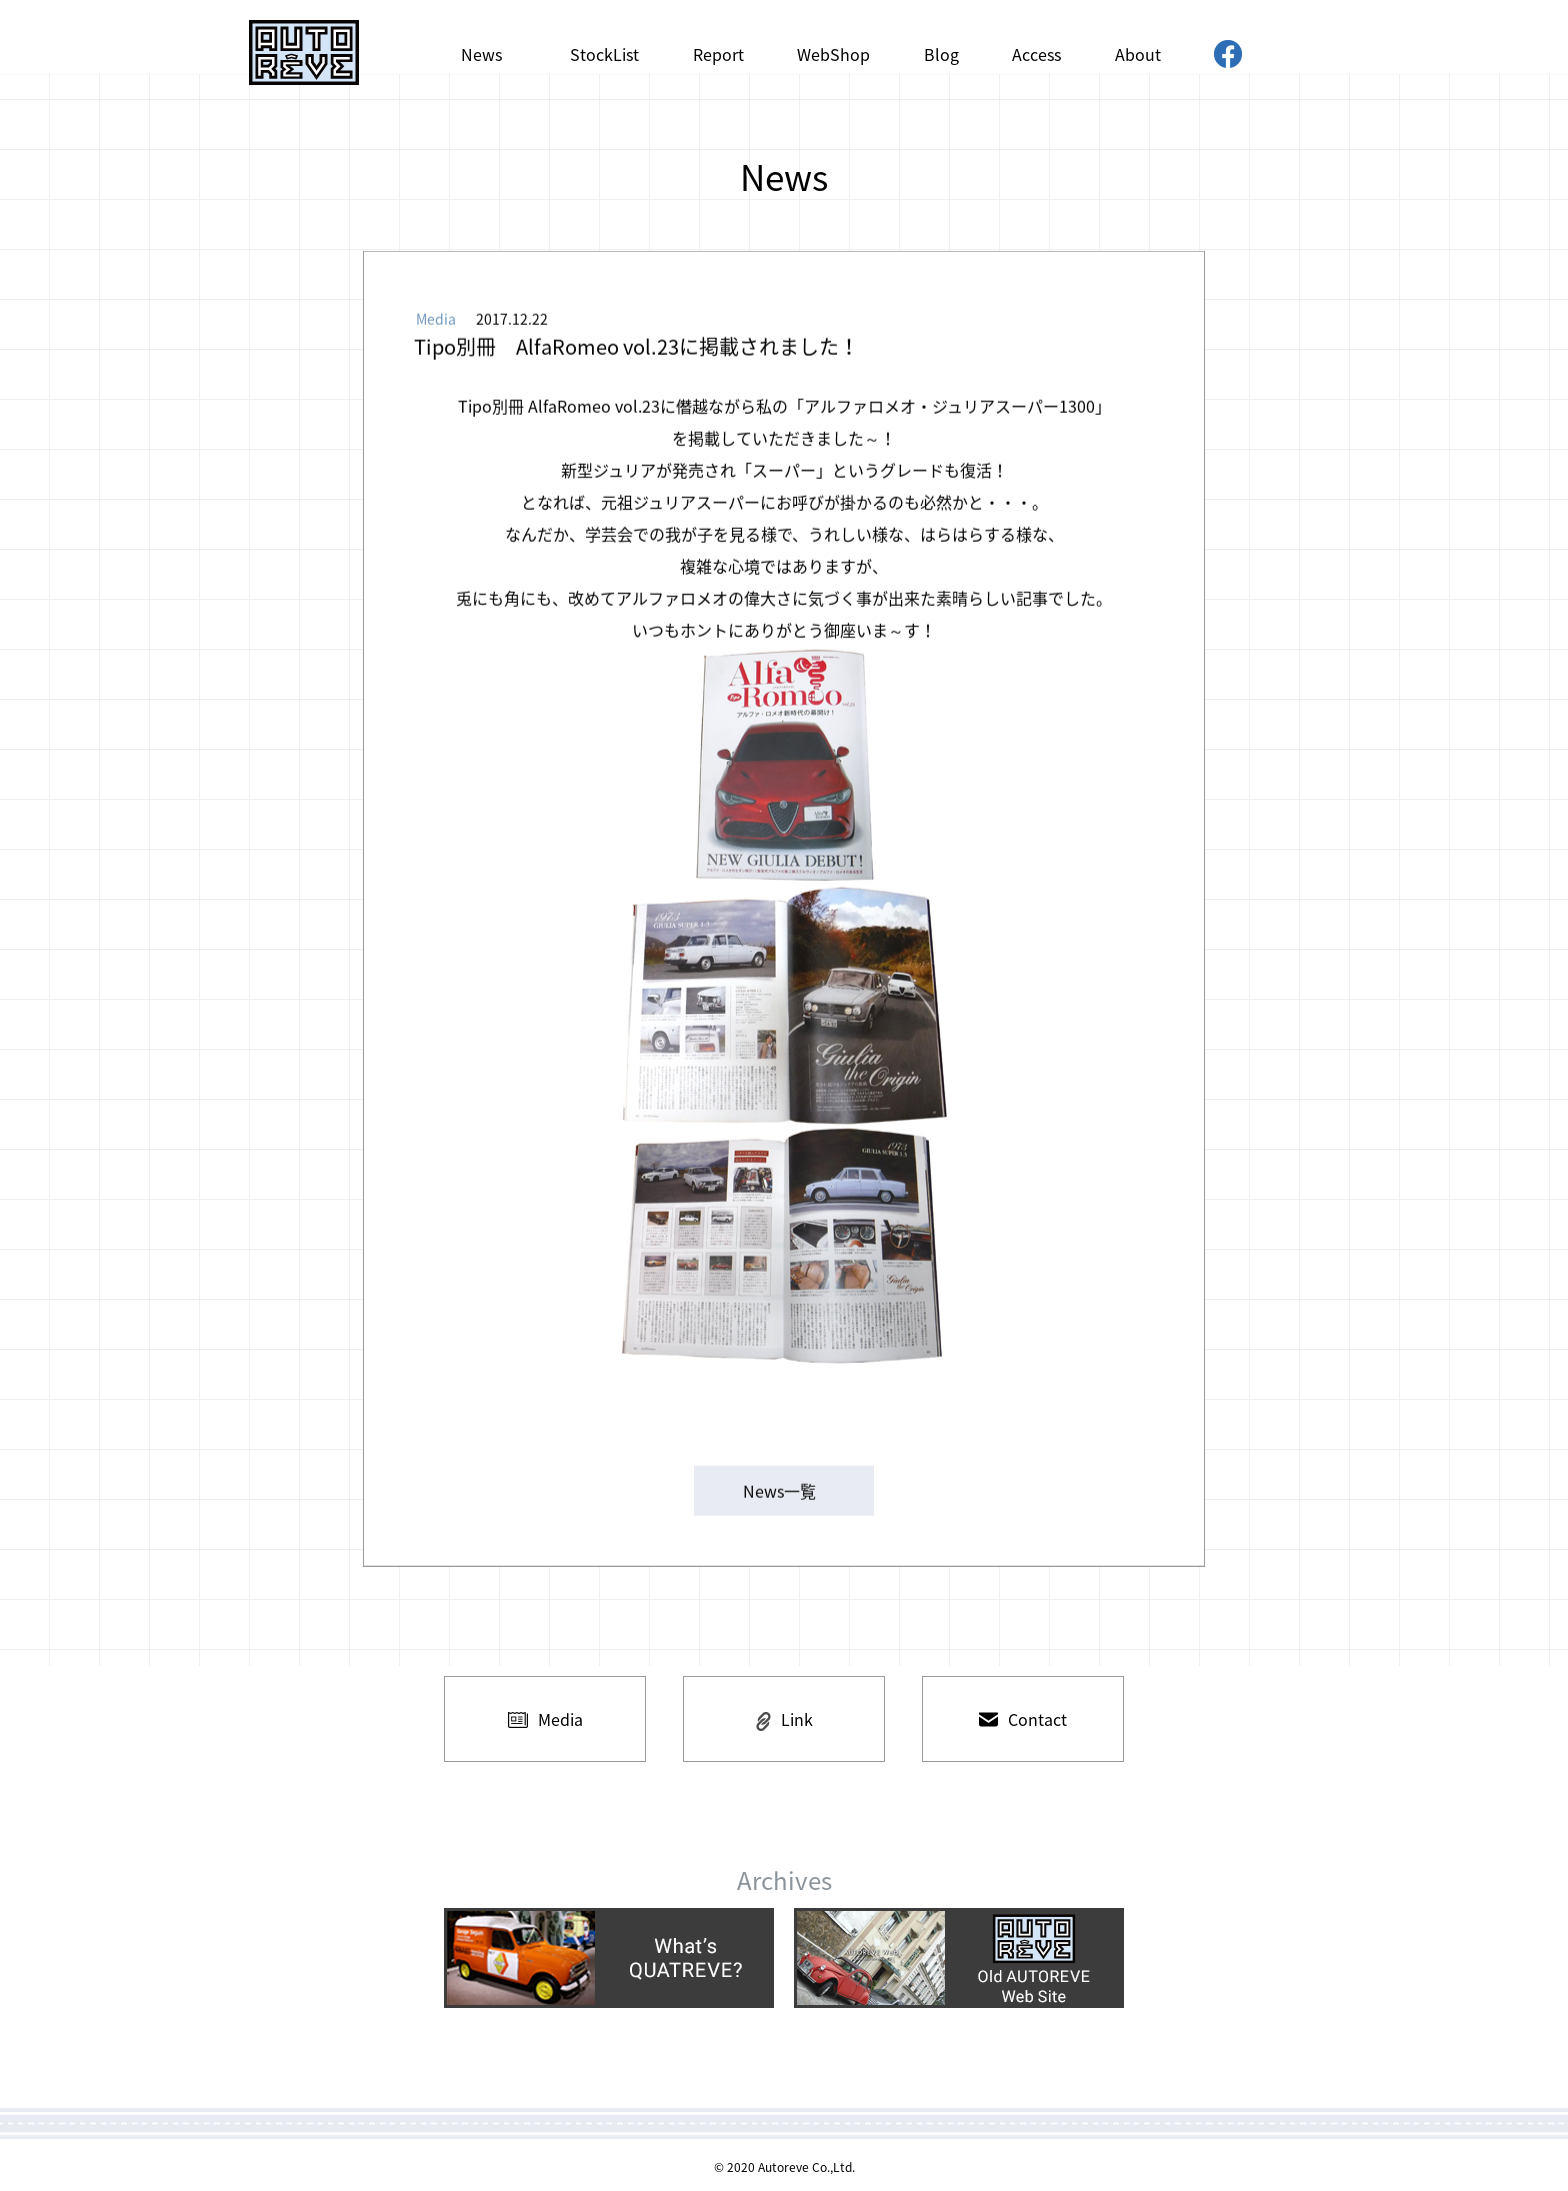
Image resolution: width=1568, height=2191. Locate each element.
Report (718, 54)
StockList (604, 54)
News (481, 54)
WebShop (833, 54)
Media (545, 1719)
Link (784, 1719)
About (1138, 54)
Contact (1023, 1719)
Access (1036, 54)
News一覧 (779, 1494)
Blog (941, 54)
